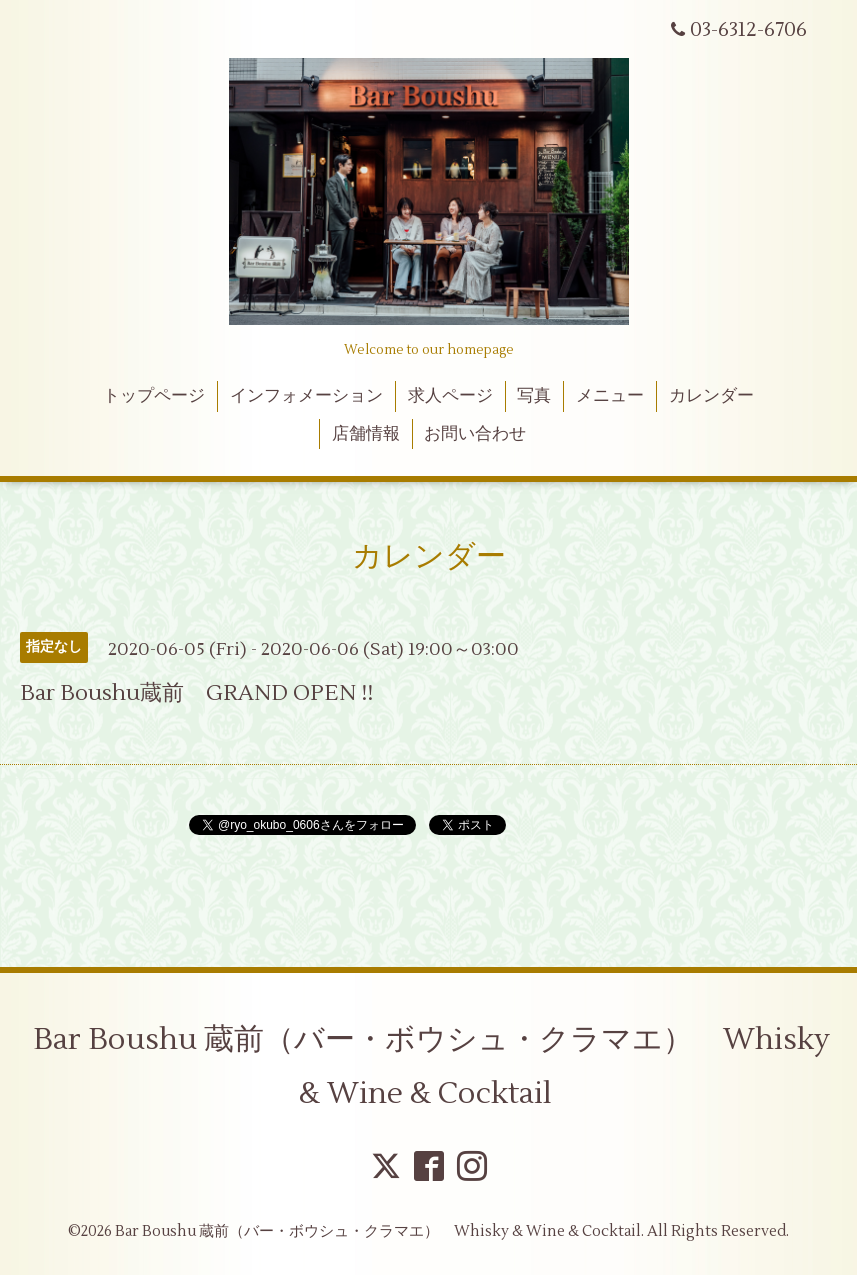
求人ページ (450, 396)
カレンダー (711, 396)
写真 (534, 396)
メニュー (610, 396)
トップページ (154, 396)
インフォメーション (306, 396)
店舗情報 (366, 434)
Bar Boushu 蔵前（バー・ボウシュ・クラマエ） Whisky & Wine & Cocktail (431, 1066)
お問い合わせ (475, 434)
